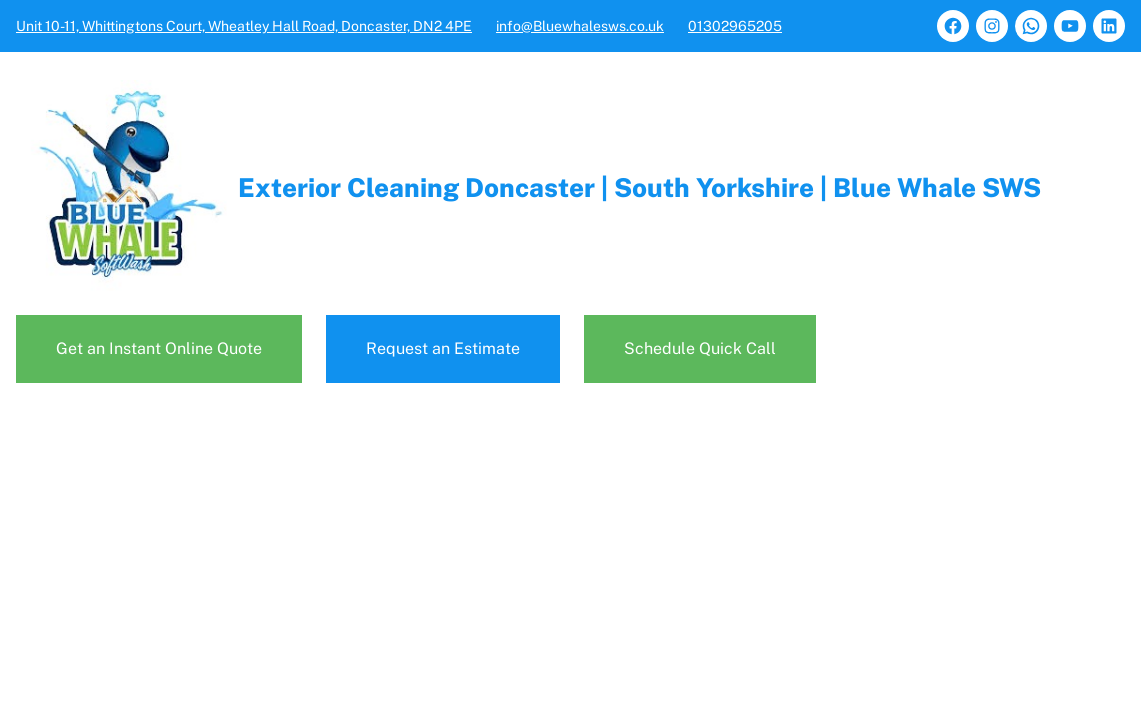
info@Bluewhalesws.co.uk (580, 26)
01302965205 (735, 26)
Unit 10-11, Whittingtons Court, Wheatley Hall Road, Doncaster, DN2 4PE (244, 26)
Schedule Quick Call (700, 348)
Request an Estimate (443, 348)
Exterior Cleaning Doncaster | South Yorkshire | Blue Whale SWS (639, 187)
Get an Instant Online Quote (159, 348)
